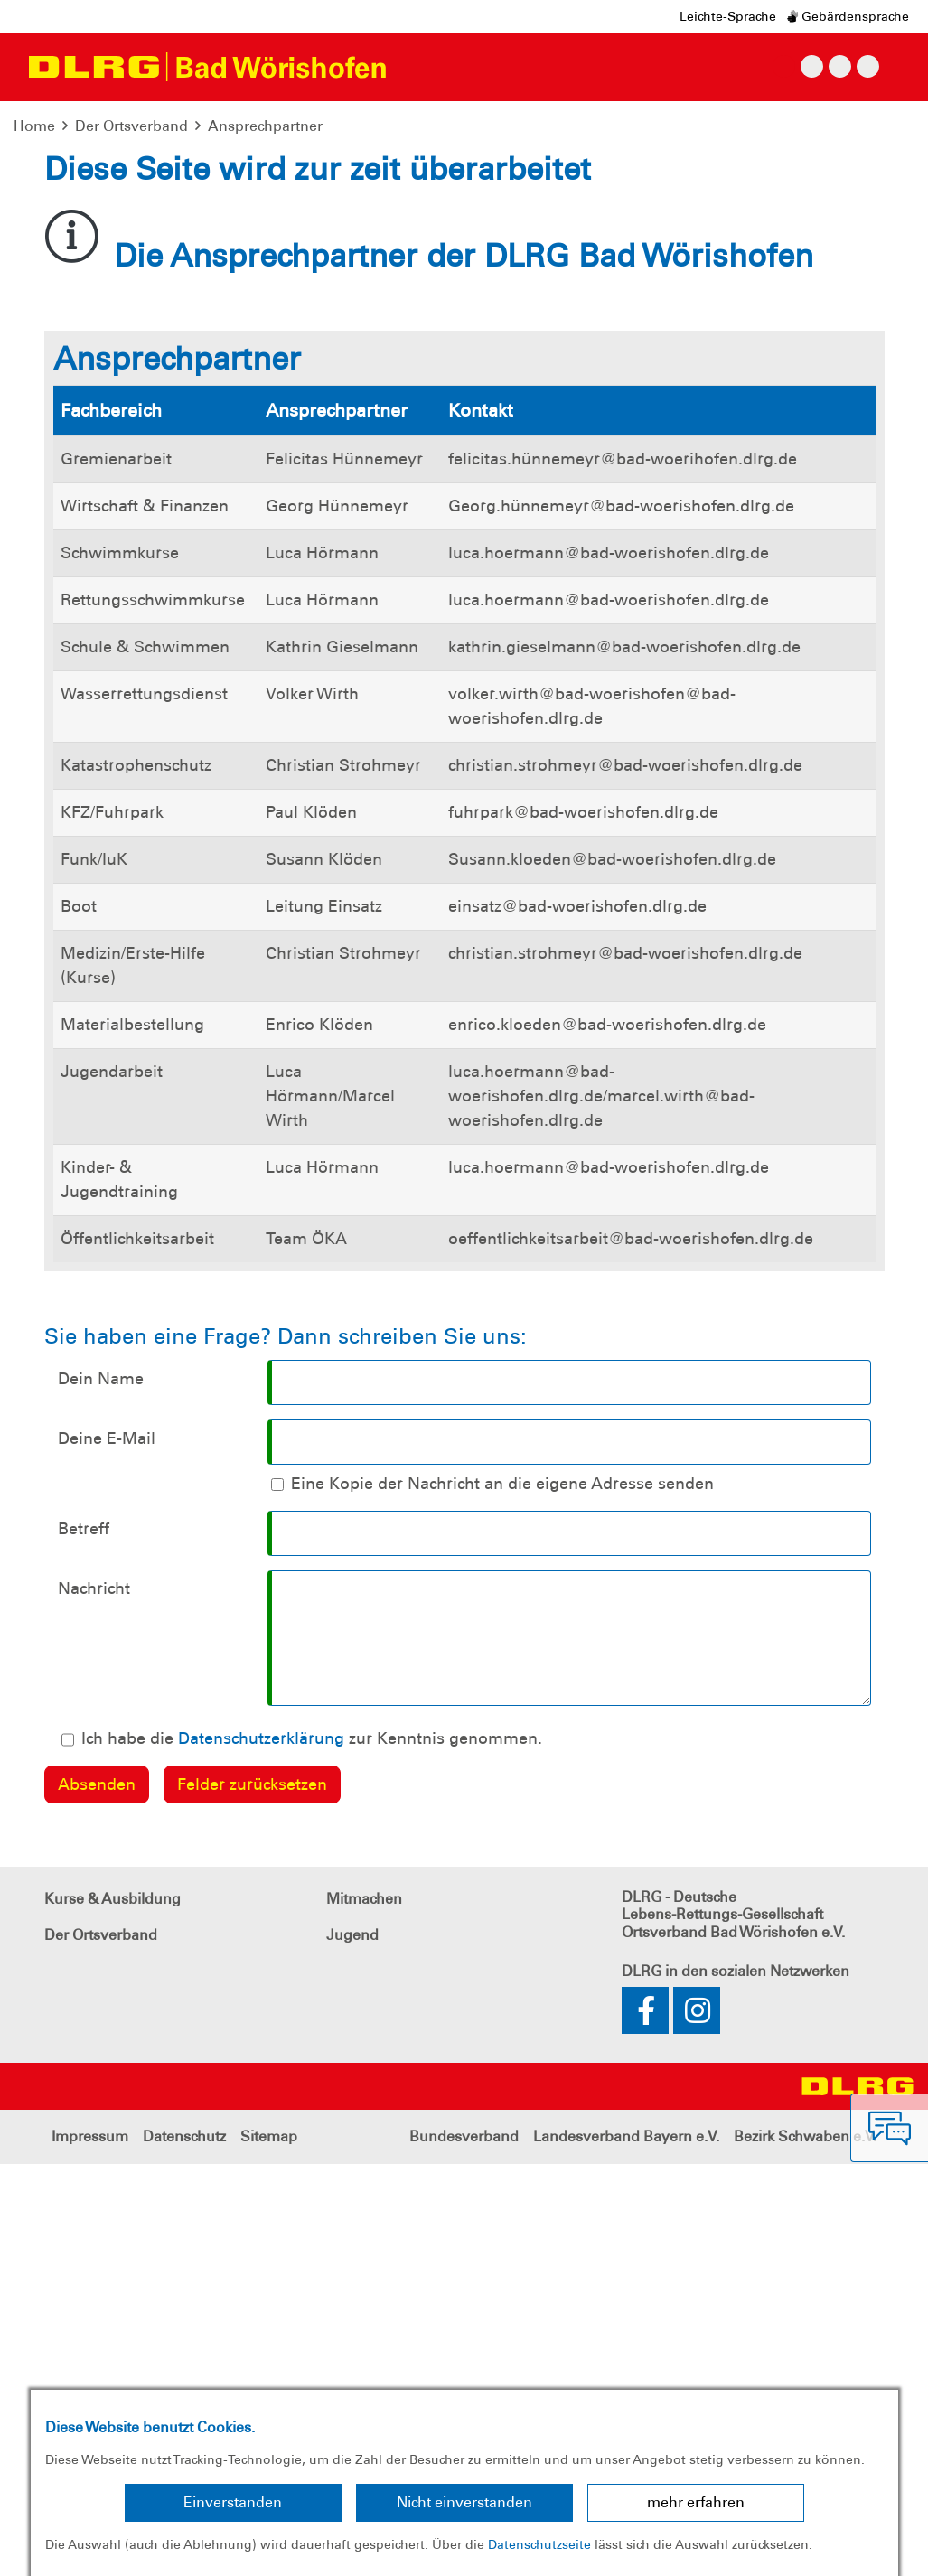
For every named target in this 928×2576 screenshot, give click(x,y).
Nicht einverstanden (464, 2502)
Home (34, 126)
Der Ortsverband (131, 126)
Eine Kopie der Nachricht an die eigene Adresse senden (502, 1896)
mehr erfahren (696, 2502)
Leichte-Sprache (728, 16)
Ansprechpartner (265, 126)
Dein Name (101, 1791)
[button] (69, 325)
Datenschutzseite (539, 2544)
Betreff (83, 1941)
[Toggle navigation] (416, 67)
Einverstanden (232, 2502)
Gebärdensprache (848, 16)
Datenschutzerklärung (261, 2150)
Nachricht (94, 2000)
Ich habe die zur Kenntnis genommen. (311, 2150)
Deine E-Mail (106, 1850)
